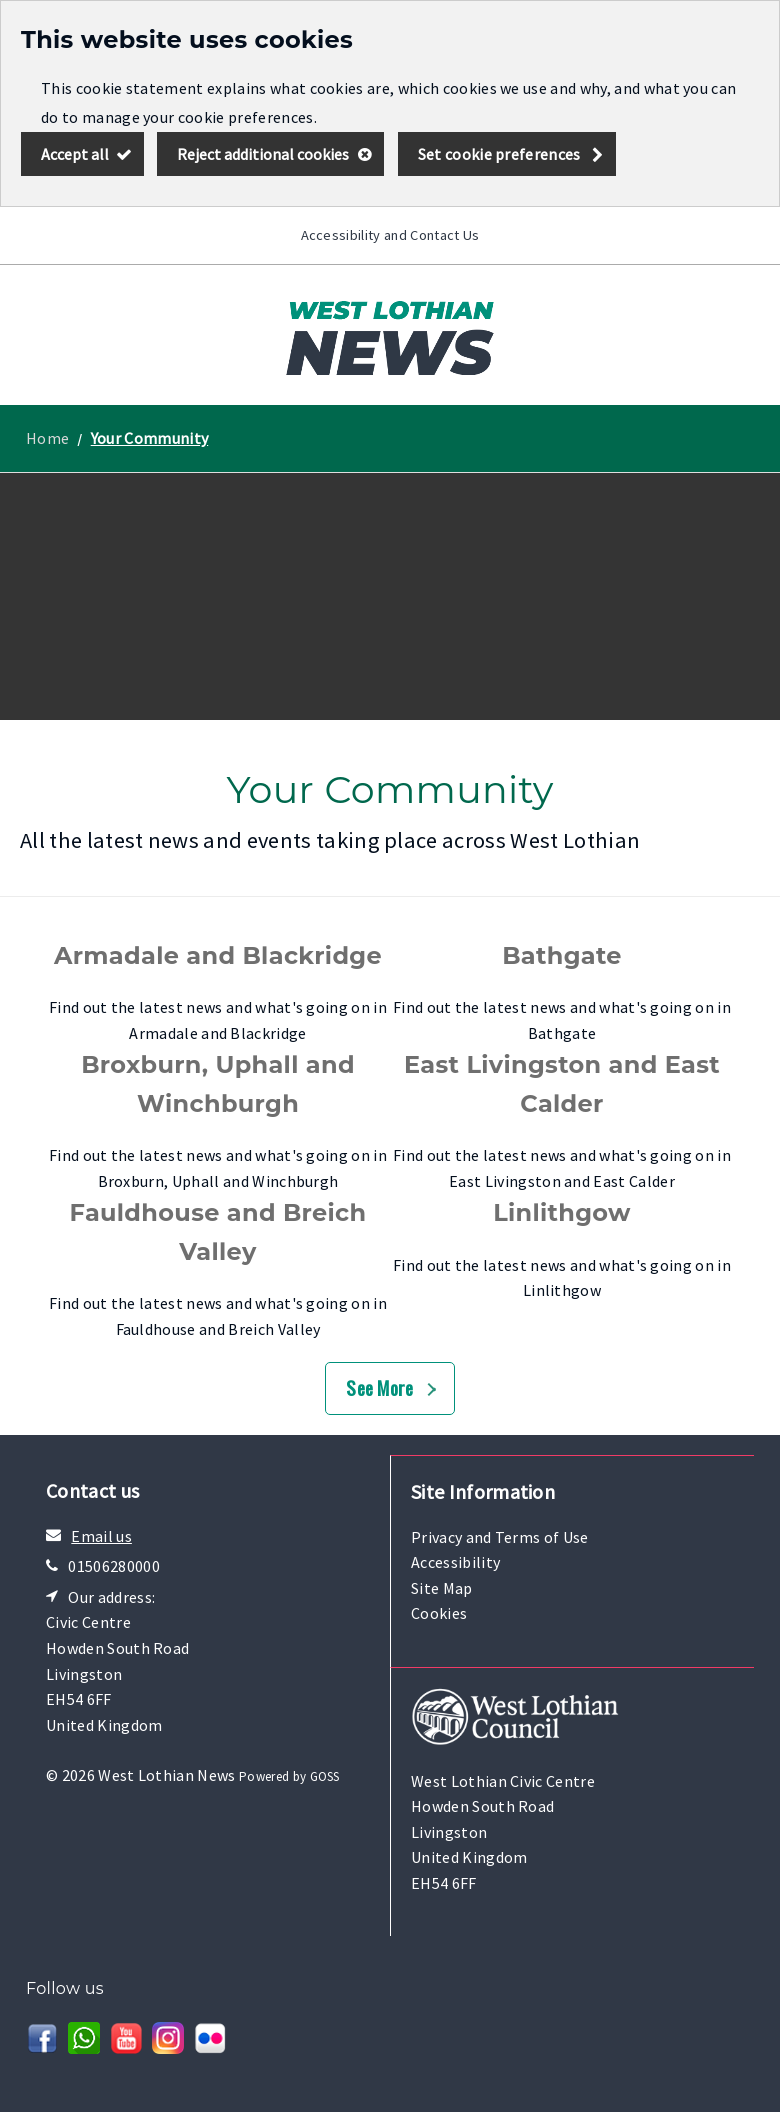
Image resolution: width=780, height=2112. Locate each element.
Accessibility (455, 1562)
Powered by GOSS (289, 1776)
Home (47, 438)
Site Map (442, 1588)
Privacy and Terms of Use (500, 1537)
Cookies (439, 1613)
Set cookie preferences (499, 154)
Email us (101, 1536)
